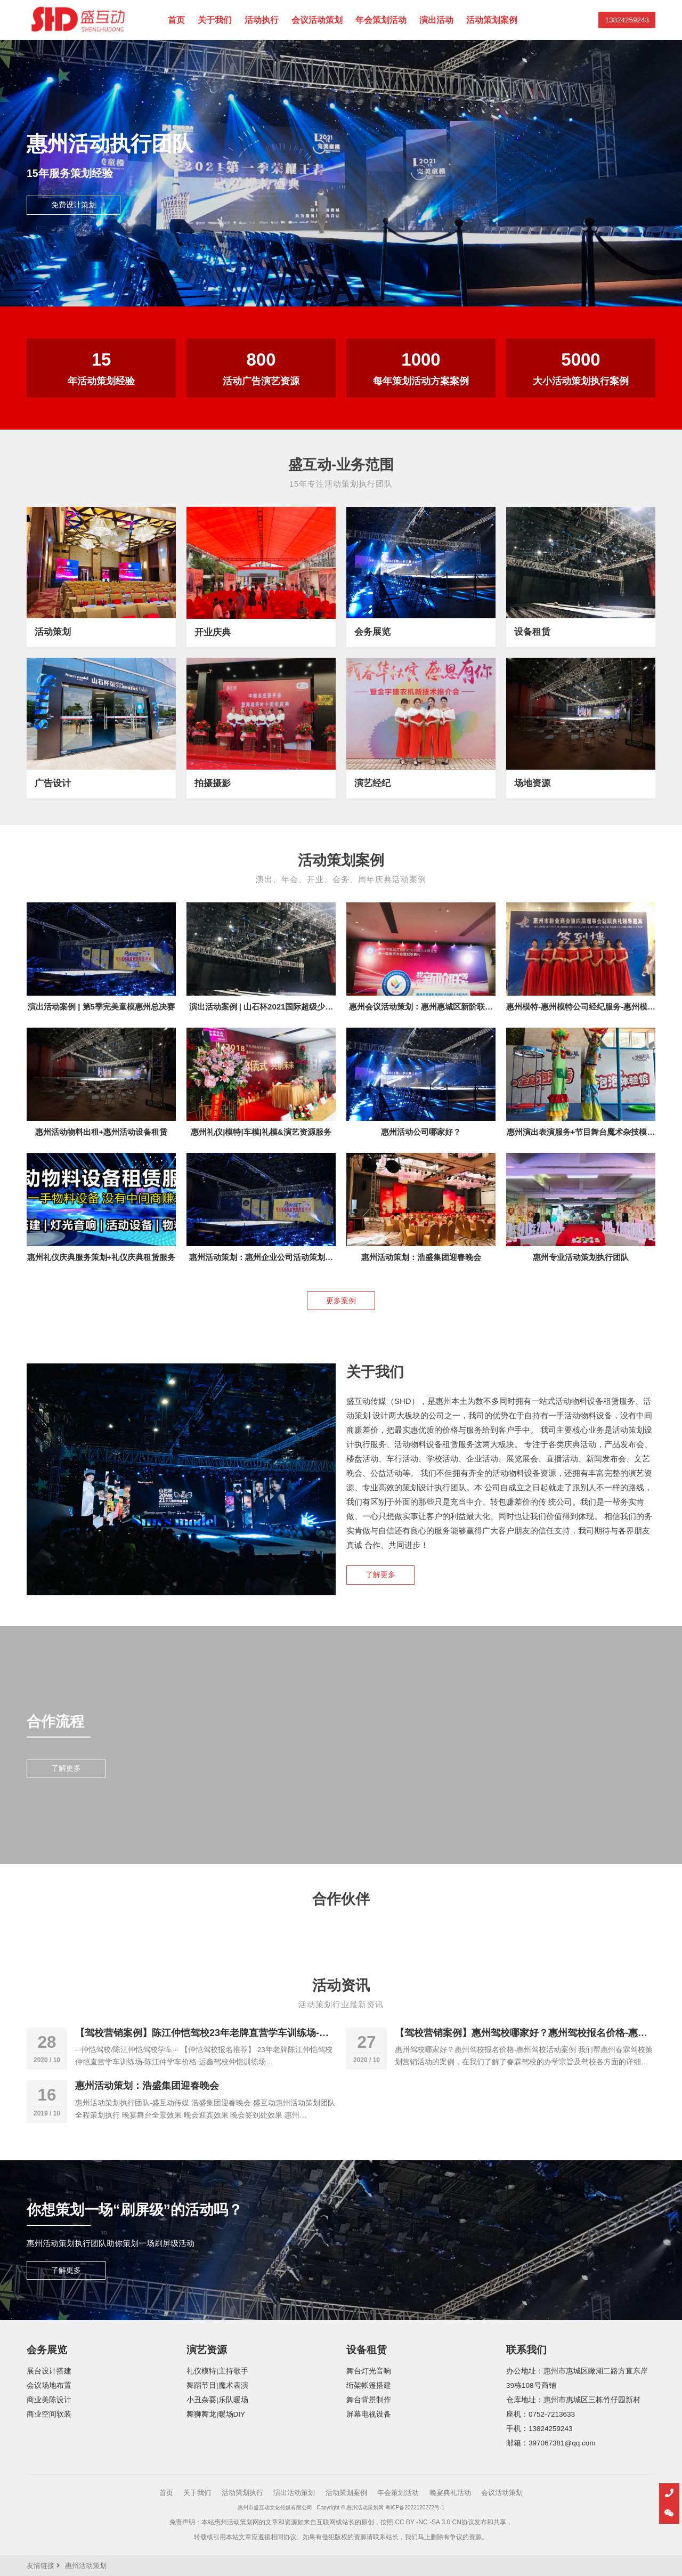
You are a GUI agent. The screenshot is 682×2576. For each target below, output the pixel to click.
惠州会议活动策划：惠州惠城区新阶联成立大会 (421, 1011)
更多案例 (341, 1301)
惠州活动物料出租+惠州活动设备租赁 (101, 1131)
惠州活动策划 (86, 2566)
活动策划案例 (491, 20)
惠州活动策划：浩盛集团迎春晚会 (421, 1257)
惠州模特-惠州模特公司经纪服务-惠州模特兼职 (580, 1011)
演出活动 (436, 20)
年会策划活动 (381, 20)
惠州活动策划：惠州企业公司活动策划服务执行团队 (261, 1262)
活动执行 (262, 20)
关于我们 (215, 20)
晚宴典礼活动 (450, 2493)
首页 (176, 20)
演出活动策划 (294, 2493)
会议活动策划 (317, 20)
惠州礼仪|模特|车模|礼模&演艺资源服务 (261, 1131)
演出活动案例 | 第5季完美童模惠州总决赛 (101, 1006)
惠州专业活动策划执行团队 (581, 1257)
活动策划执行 (242, 2493)
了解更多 (380, 1575)
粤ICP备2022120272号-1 (414, 2507)
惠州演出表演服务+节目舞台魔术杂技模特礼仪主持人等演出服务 (581, 1136)
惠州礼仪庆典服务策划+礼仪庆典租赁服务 (101, 1257)
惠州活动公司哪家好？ (421, 1131)
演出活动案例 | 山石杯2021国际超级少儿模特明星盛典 (261, 1011)
